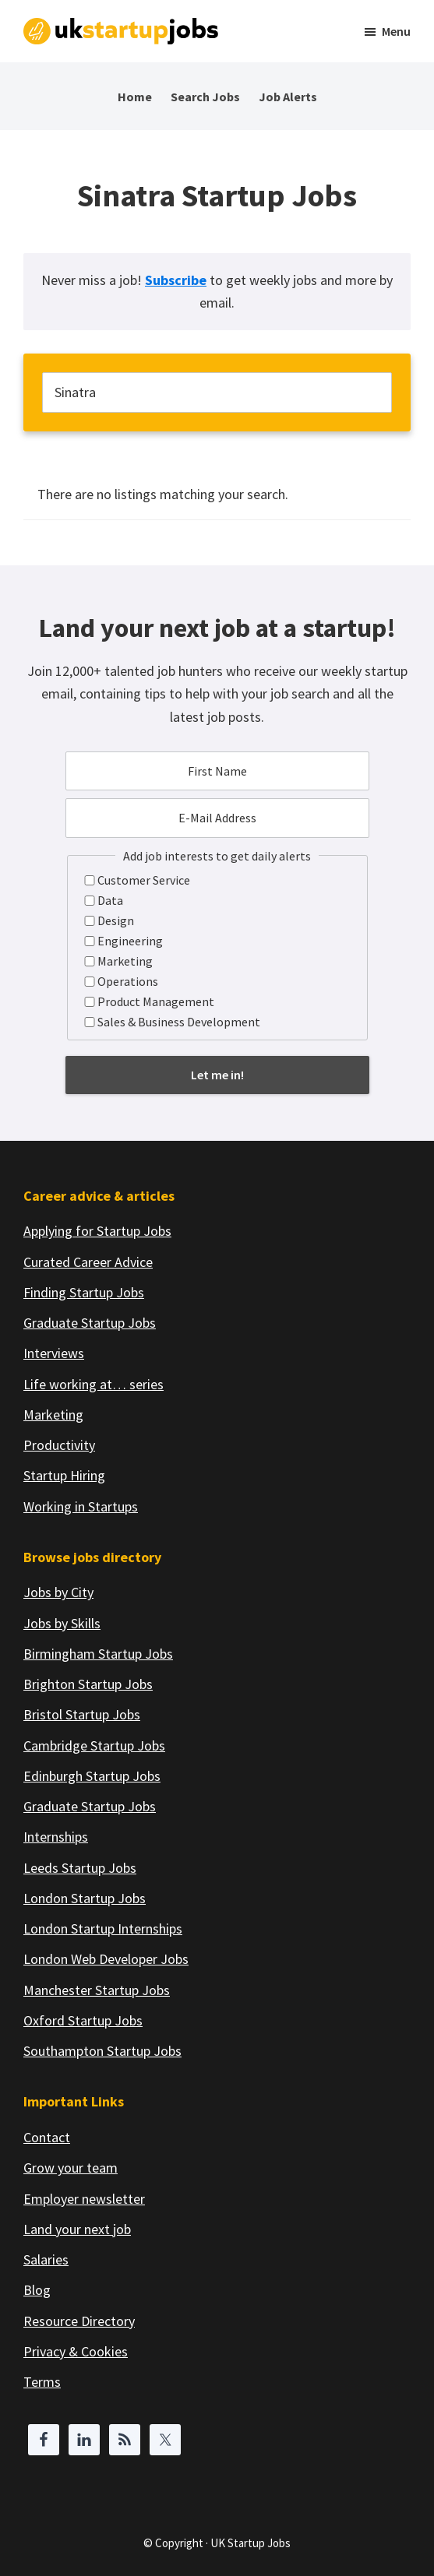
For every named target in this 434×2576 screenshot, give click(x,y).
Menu (396, 31)
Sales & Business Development (178, 1021)
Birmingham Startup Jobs (98, 1654)
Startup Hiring (64, 1475)
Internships (55, 1837)
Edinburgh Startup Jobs (92, 1776)
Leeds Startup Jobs (79, 1868)
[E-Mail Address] (217, 817)
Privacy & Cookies (75, 2351)
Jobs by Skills (62, 1623)
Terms (42, 2382)
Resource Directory (79, 2321)
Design (115, 920)
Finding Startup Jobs (83, 1292)
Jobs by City (58, 1592)
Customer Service (143, 880)
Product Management (155, 1001)
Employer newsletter (84, 2199)
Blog (37, 2290)
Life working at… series (93, 1384)
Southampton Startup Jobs (102, 2051)
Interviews (53, 1353)
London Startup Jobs (84, 1898)
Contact (46, 2137)
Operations (127, 981)
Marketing (125, 961)
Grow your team (70, 2168)
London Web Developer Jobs (106, 1959)
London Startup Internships (102, 1928)
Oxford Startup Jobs (83, 2020)
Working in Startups (80, 1506)
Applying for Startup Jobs (97, 1231)
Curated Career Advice (88, 1262)
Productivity (59, 1445)
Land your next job (77, 2229)
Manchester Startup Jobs (96, 1990)
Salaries (46, 2259)
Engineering (130, 940)
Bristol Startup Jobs (81, 1714)
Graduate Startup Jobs (89, 1323)
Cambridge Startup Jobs (94, 1745)
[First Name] (217, 770)
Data (110, 900)
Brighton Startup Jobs (88, 1684)
